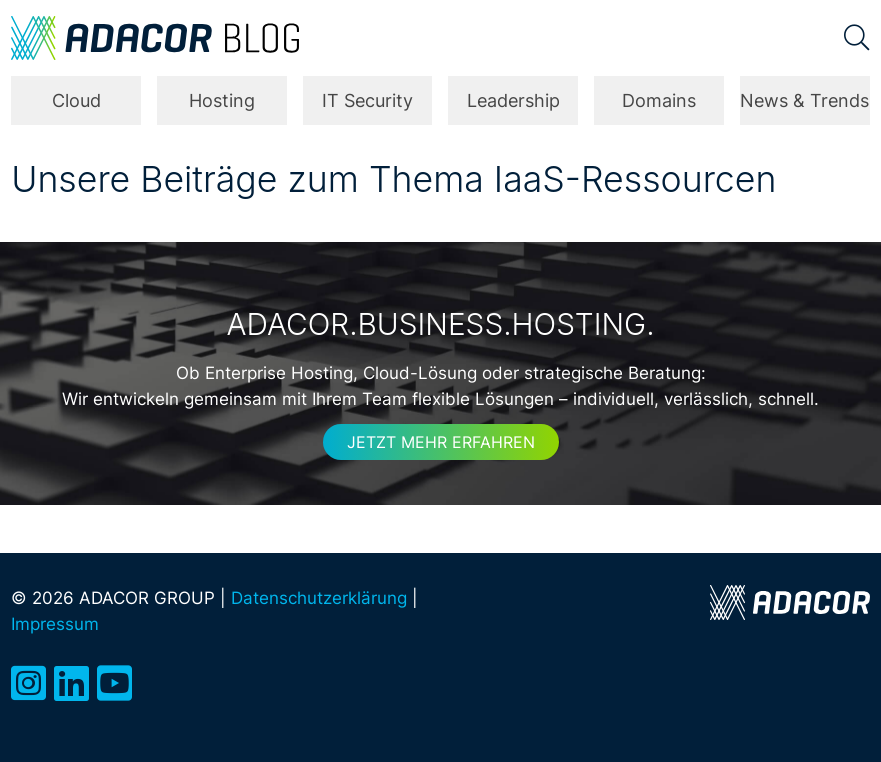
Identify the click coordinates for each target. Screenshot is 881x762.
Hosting (222, 100)
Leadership (513, 100)
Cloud (76, 100)
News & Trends (804, 100)
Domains (659, 100)
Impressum (55, 623)
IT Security (367, 100)
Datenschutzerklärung (319, 597)
